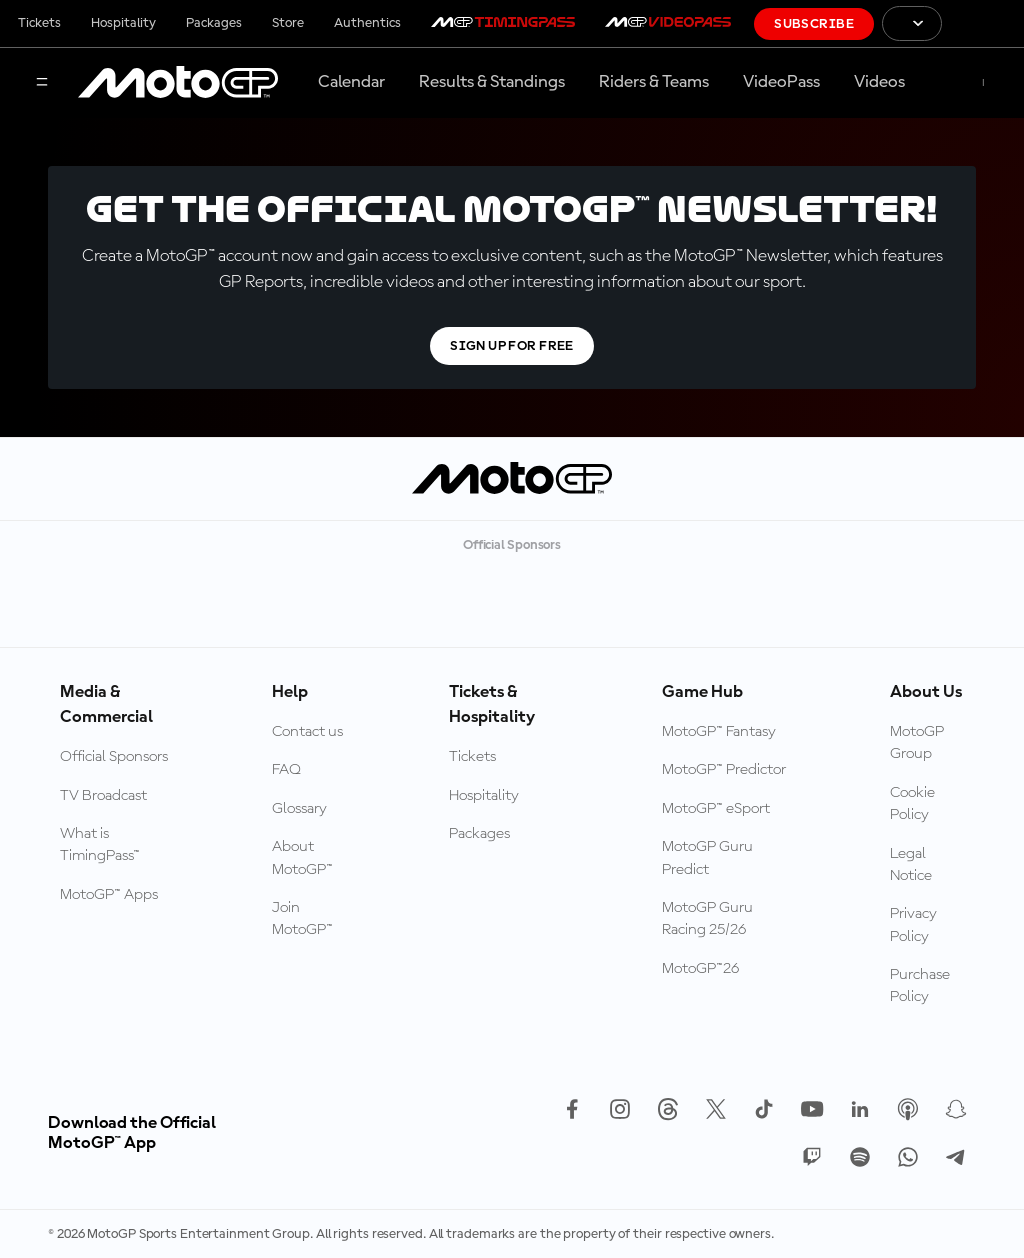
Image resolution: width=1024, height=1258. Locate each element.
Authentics (367, 23)
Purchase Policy (920, 986)
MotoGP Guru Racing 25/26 (707, 919)
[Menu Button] (42, 83)
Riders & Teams (654, 82)
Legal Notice (911, 865)
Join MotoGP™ (302, 919)
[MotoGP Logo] (178, 83)
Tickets (39, 23)
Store (288, 23)
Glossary (299, 809)
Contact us (307, 732)
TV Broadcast (103, 796)
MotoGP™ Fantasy (719, 732)
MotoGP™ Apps (109, 895)
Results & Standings (492, 82)
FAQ (286, 770)
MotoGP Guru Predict (707, 858)
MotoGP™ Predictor (724, 770)
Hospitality (123, 23)
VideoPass (781, 82)
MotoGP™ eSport (716, 809)
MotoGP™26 (700, 969)
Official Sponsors (114, 757)
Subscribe (814, 24)
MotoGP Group (917, 743)
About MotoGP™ (302, 858)
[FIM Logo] (983, 23)
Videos (879, 82)
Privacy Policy (913, 925)
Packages (214, 23)
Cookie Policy (912, 804)
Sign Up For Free (512, 346)
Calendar (351, 82)
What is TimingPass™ (100, 845)
